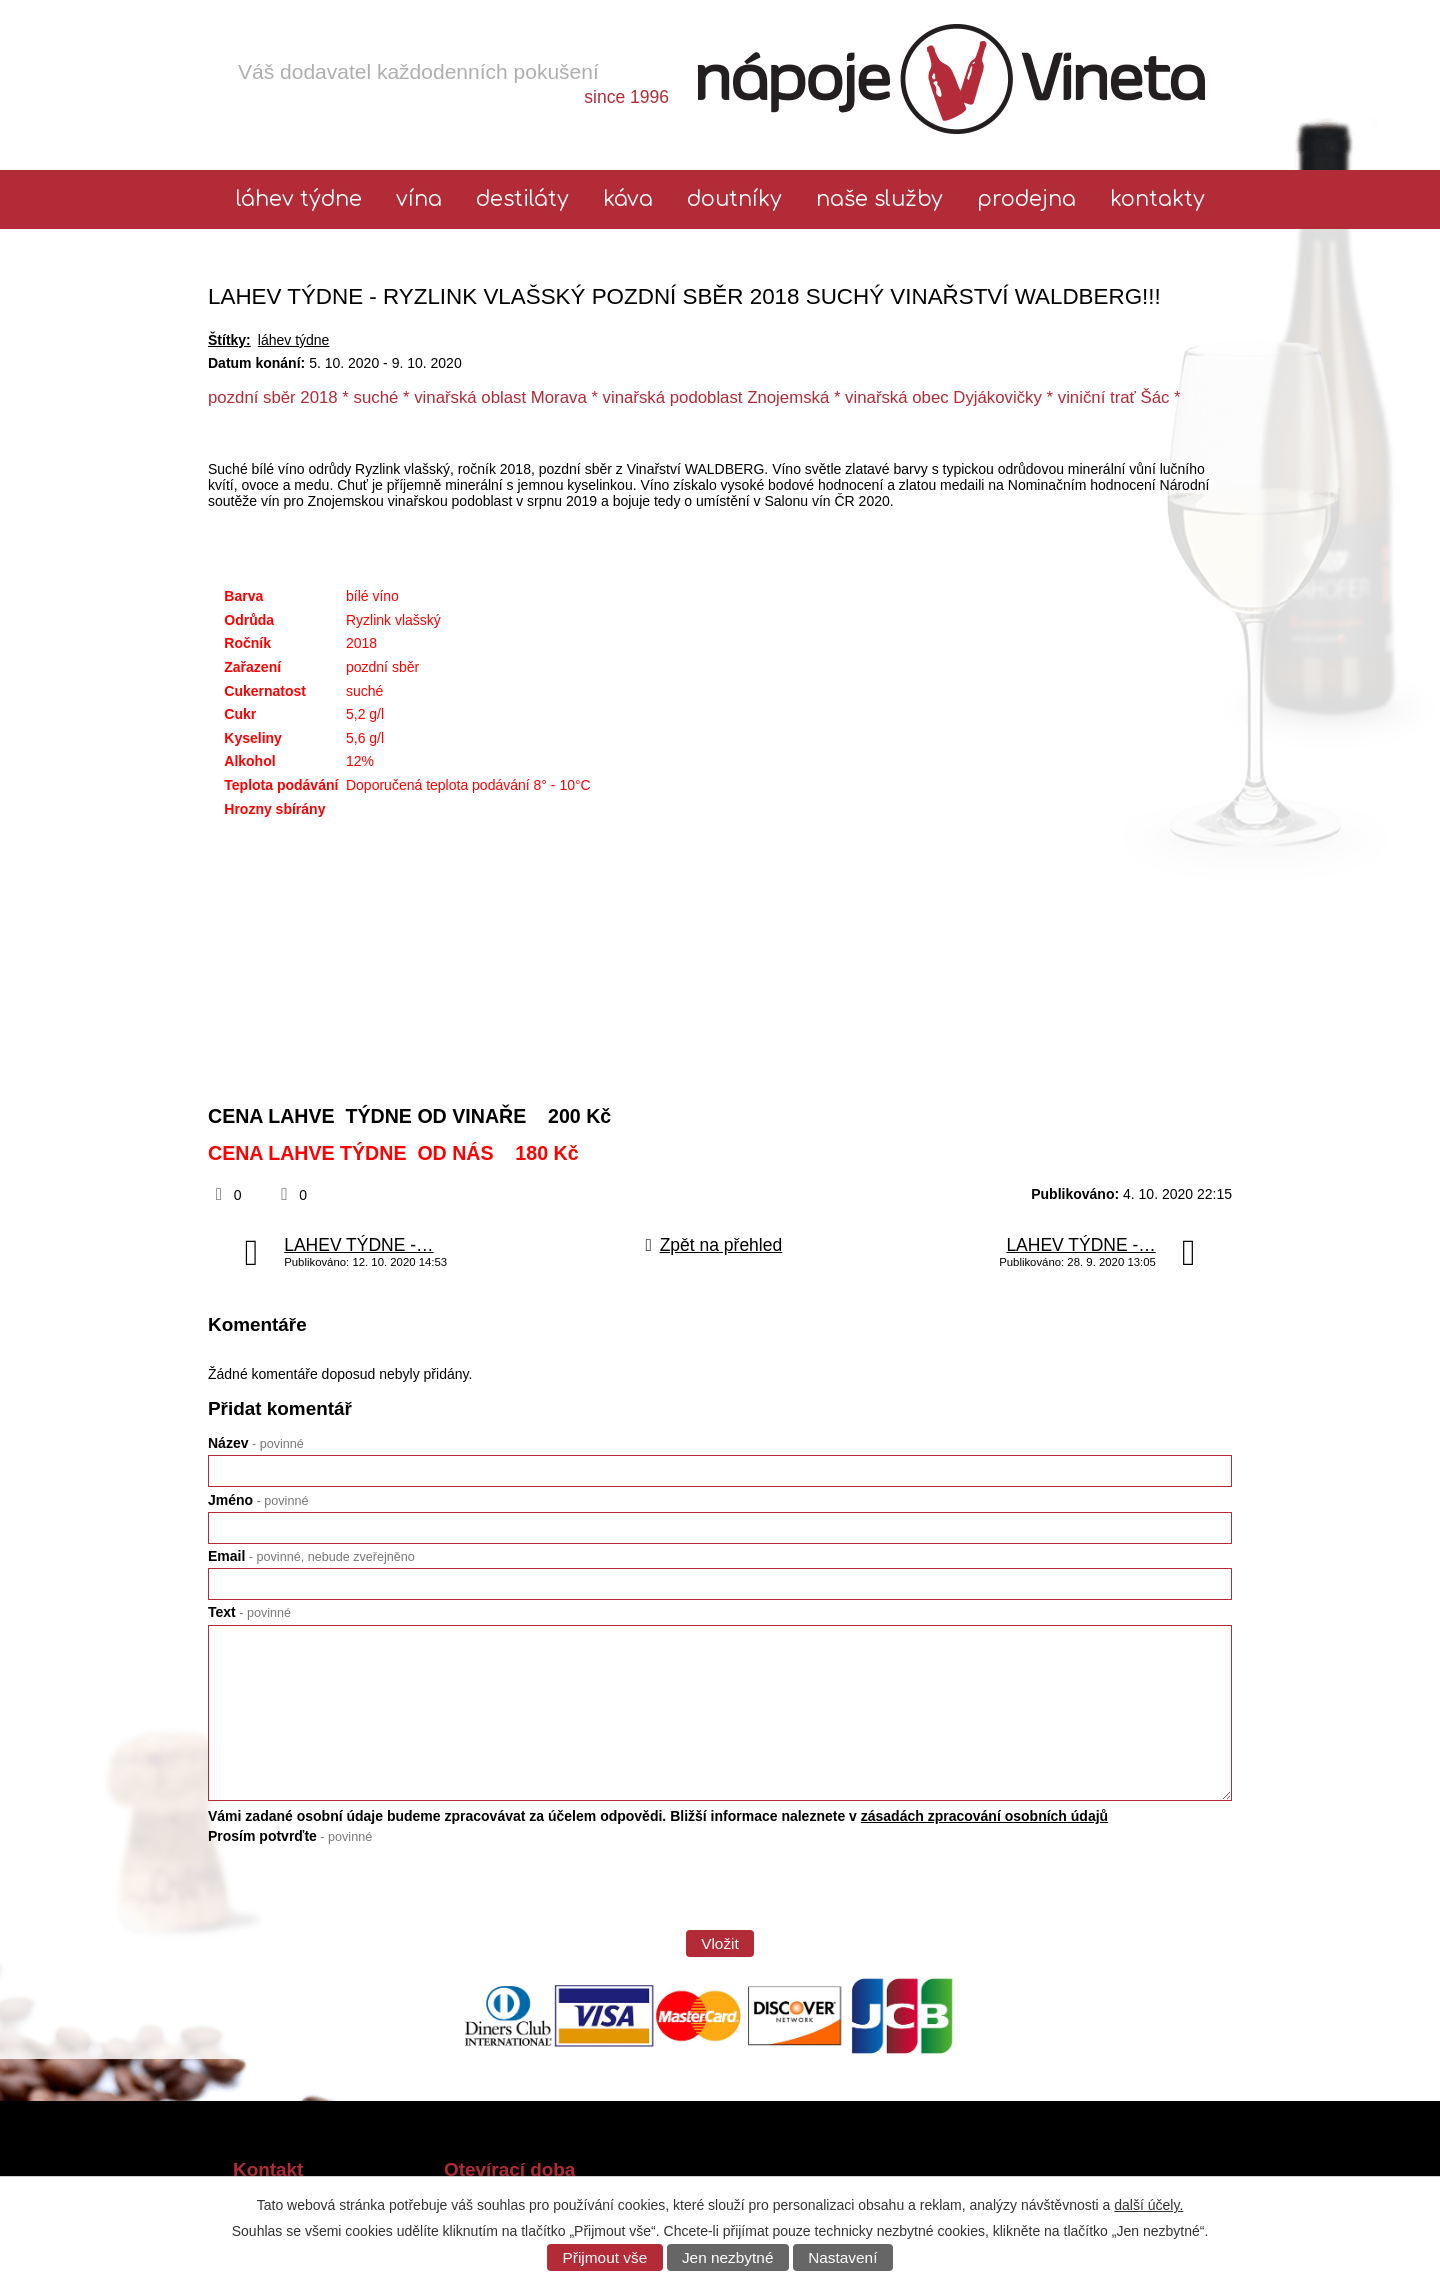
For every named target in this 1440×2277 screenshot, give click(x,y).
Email (311, 1556)
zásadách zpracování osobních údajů (984, 1816)
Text (249, 1612)
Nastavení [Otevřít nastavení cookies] (842, 2257)
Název (256, 1443)
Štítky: (229, 340)
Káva (628, 199)
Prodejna (1026, 199)
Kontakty (1157, 199)
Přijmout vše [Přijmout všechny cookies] (605, 2257)
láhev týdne (299, 199)
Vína (419, 199)
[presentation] (360, 1894)
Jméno (258, 1500)
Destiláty (522, 199)
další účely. (1148, 2205)
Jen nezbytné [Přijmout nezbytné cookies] (728, 2257)
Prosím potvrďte (290, 1836)
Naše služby (879, 199)
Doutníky (734, 199)
